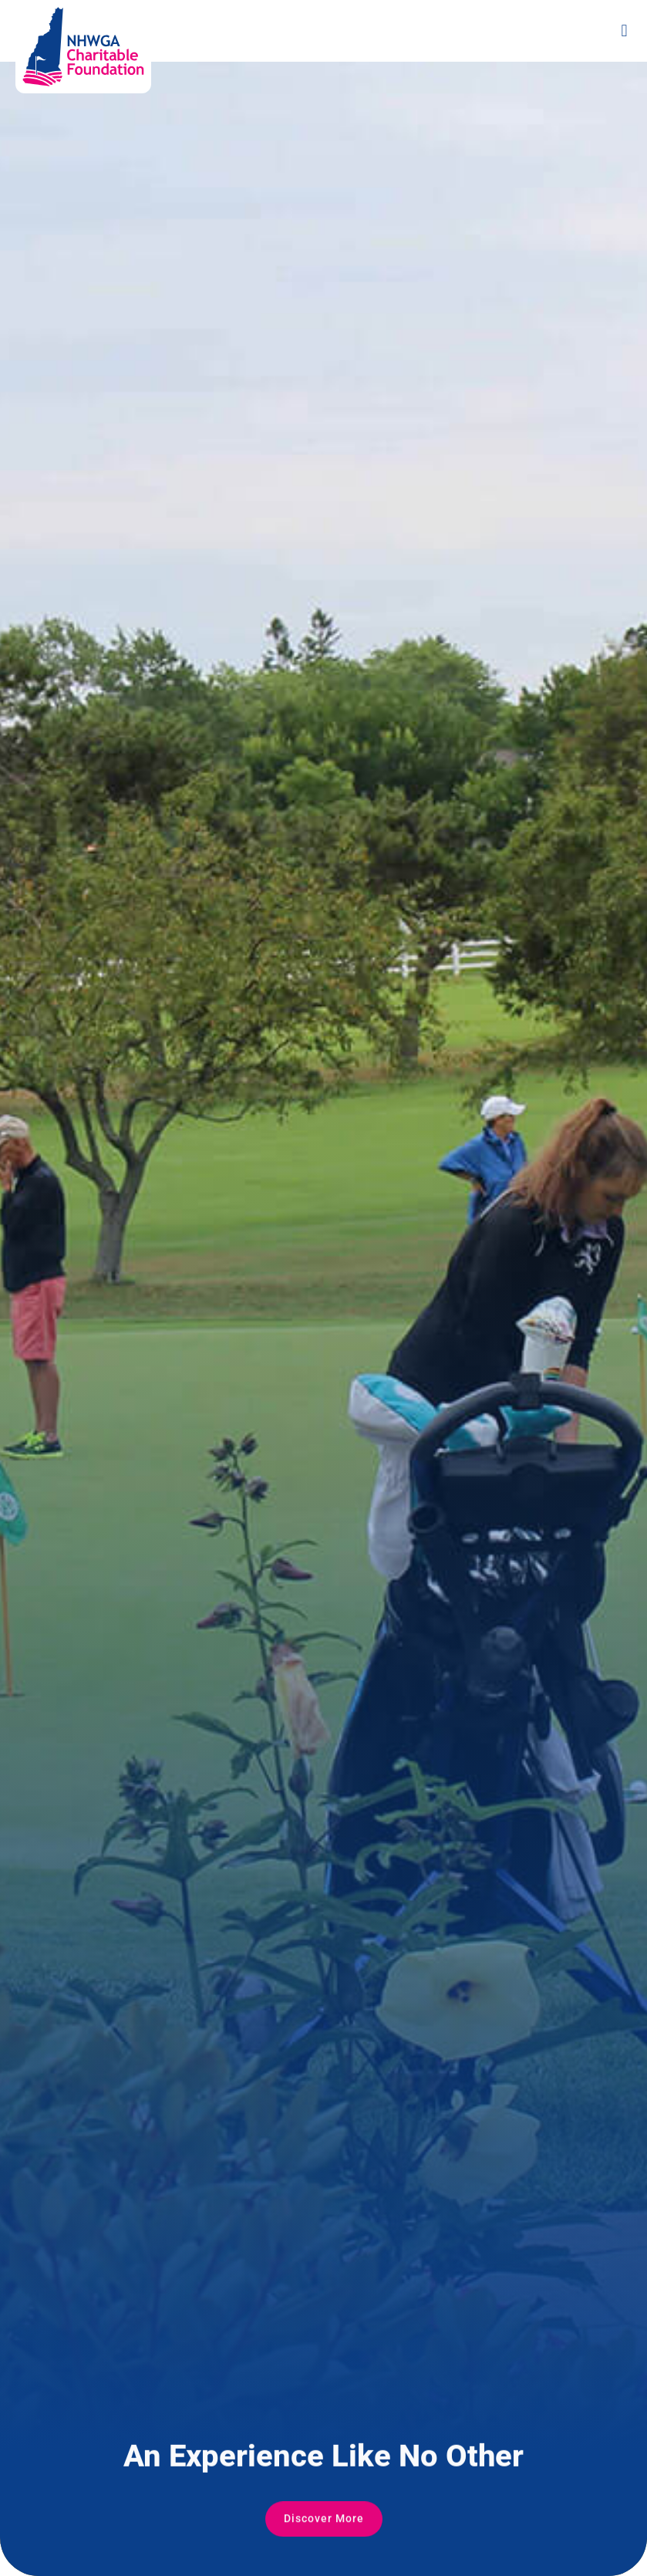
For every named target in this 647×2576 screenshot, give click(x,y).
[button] (624, 31)
